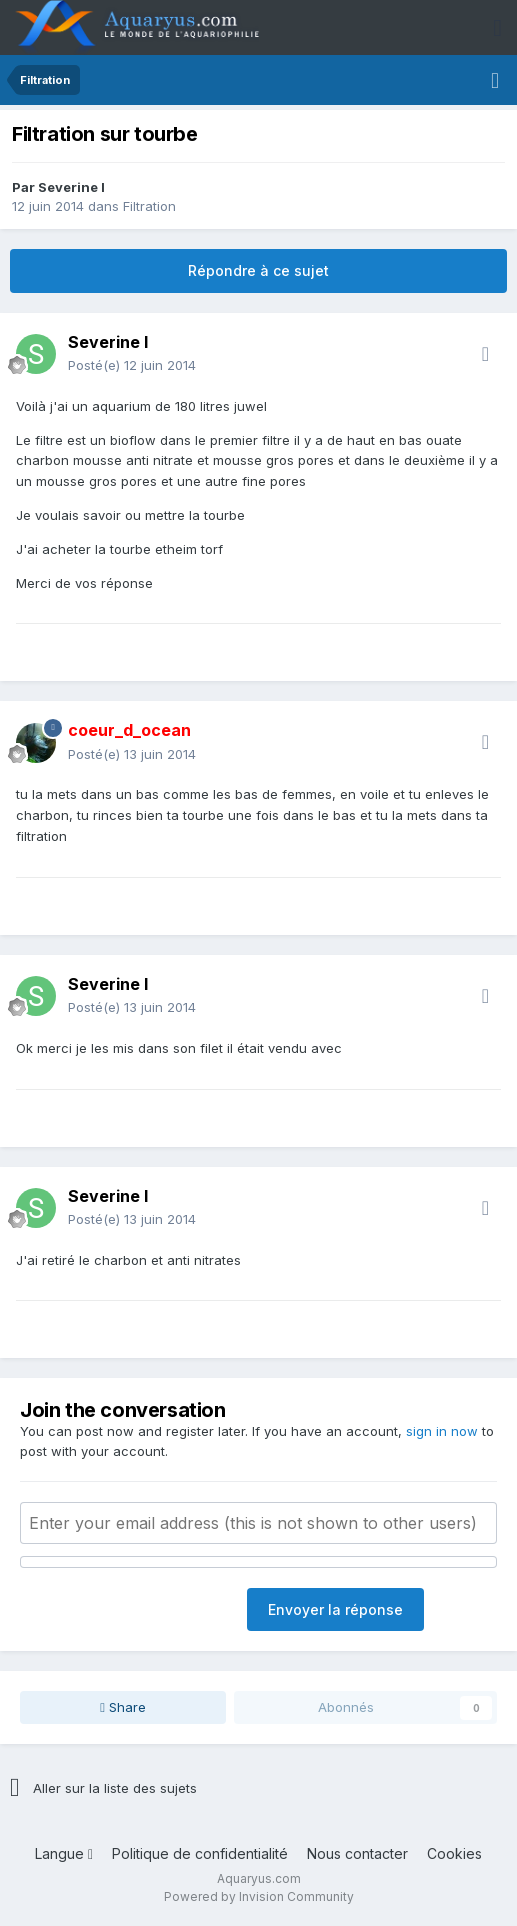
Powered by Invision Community (259, 1896)
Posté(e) (132, 365)
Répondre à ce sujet (258, 270)
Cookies (454, 1853)
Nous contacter (357, 1853)
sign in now (442, 1431)
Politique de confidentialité (200, 1853)
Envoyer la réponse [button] (335, 1609)
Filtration (149, 206)
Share (123, 1707)
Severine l (71, 187)
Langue (64, 1853)
